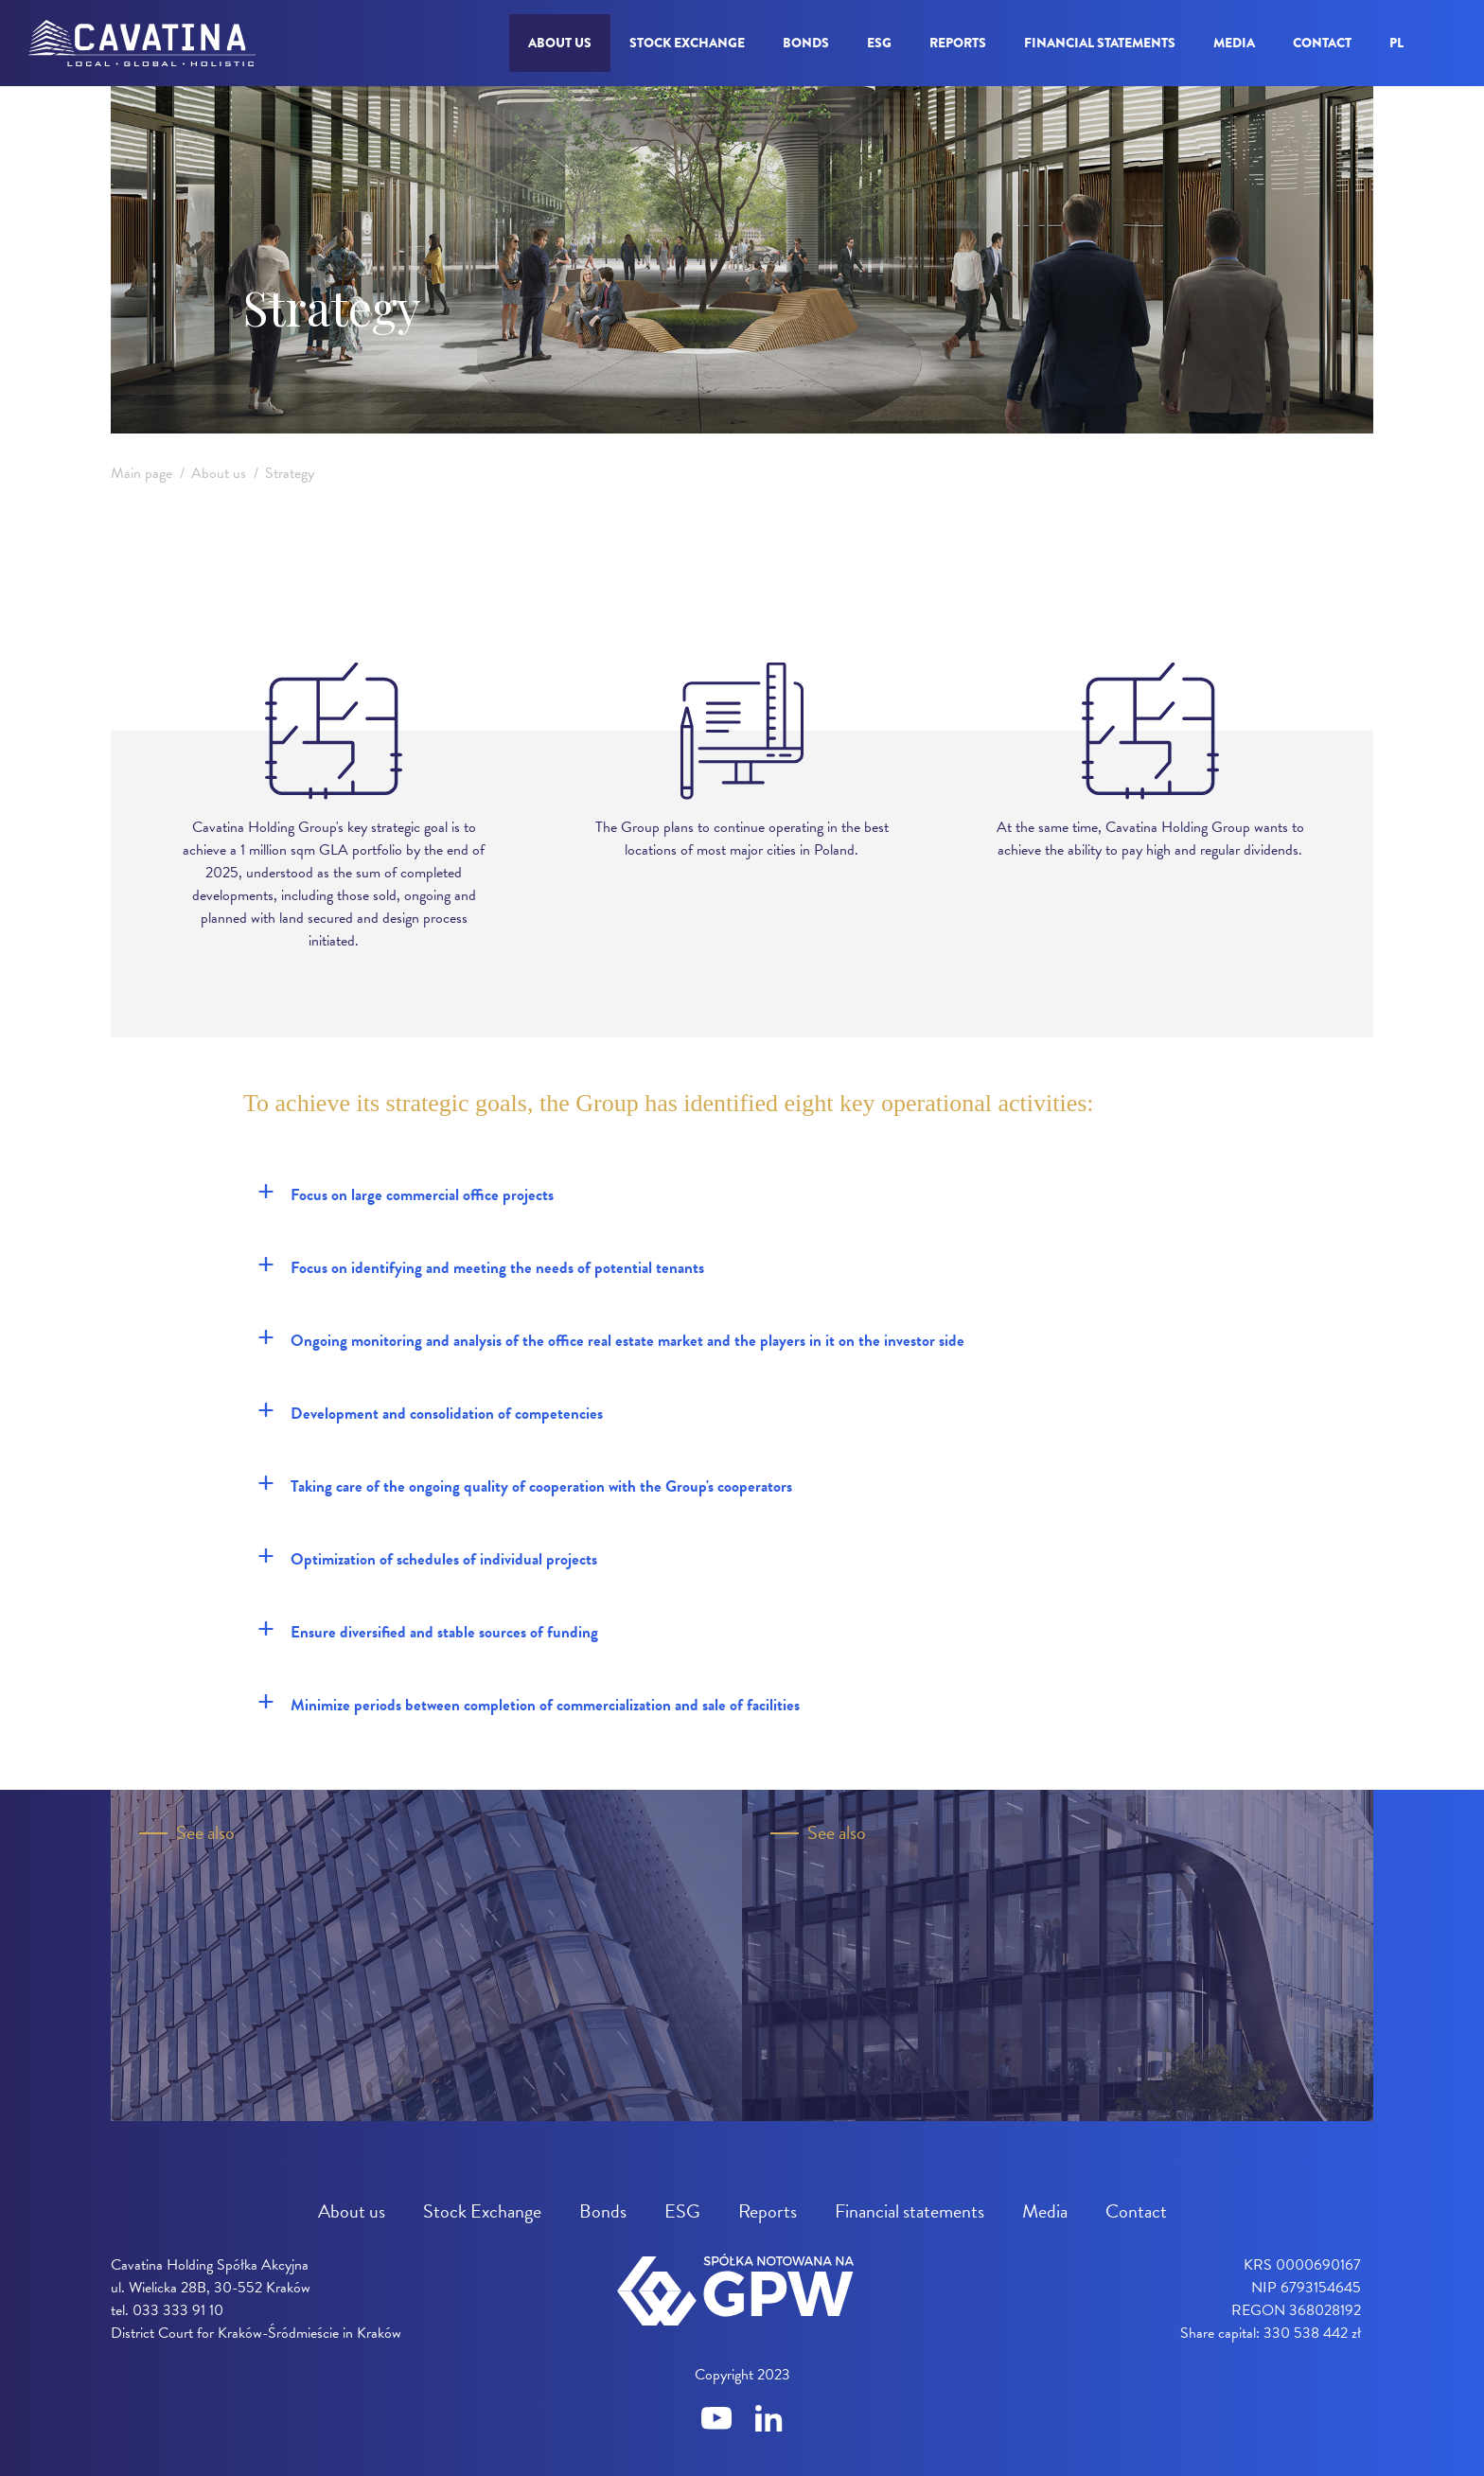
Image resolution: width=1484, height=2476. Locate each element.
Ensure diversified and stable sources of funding (427, 1630)
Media (1234, 42)
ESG (879, 42)
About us (560, 42)
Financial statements (1099, 42)
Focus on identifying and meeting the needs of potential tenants (480, 1265)
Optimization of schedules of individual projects (427, 1557)
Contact (1322, 42)
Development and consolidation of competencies (430, 1411)
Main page (141, 473)
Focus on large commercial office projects (405, 1193)
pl (1396, 42)
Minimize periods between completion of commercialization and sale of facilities (528, 1703)
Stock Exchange (687, 42)
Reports (957, 42)
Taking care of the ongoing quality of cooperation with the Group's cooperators (524, 1484)
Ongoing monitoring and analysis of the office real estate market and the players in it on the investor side (610, 1338)
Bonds (806, 42)
